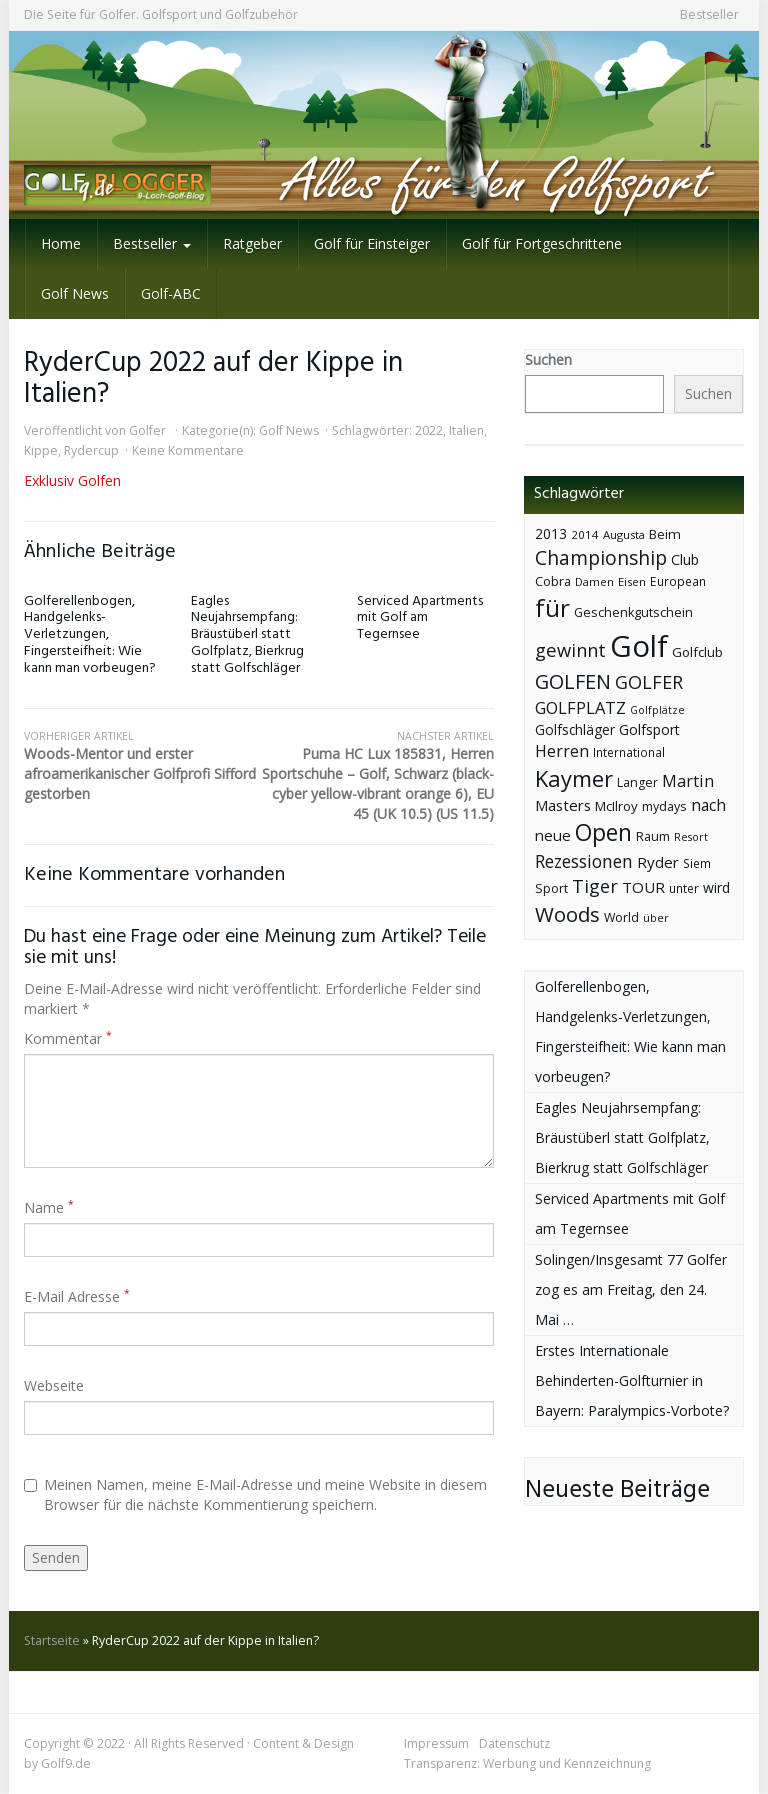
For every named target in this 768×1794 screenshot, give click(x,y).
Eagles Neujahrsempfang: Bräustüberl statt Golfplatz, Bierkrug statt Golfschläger (247, 635)
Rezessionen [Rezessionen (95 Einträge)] (584, 861)
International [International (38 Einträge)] (629, 752)
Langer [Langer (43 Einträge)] (637, 782)
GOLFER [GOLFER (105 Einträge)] (649, 682)
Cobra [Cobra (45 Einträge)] (553, 581)
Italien (466, 430)
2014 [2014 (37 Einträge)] (585, 534)
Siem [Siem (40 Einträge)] (697, 863)
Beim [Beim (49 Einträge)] (665, 534)
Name (49, 1207)
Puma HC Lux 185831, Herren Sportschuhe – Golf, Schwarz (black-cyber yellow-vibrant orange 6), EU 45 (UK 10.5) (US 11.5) (376, 776)
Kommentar (68, 1038)
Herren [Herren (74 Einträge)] (562, 751)
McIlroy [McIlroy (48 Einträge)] (616, 806)
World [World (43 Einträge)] (621, 917)
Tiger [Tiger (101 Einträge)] (595, 886)
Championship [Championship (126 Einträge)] (601, 557)
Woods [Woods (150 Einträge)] (567, 914)
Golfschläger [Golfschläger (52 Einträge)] (575, 729)
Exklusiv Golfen (72, 480)
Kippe (41, 450)
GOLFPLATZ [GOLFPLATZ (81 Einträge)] (580, 707)
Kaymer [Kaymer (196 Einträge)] (574, 778)
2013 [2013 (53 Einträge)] (551, 533)
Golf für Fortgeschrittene (542, 243)
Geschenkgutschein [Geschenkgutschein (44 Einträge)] (633, 612)
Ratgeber (252, 243)
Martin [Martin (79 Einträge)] (688, 781)
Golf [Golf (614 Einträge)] (639, 646)
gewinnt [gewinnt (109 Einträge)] (570, 649)
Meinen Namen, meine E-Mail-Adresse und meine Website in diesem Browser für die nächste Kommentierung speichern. (255, 1494)
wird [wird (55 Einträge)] (716, 887)
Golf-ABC (171, 293)
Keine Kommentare (188, 450)
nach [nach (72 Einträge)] (708, 805)
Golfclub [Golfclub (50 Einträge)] (697, 652)
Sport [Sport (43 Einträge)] (551, 888)
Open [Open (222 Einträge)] (603, 832)
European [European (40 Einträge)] (678, 581)
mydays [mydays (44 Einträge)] (664, 806)
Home (61, 243)
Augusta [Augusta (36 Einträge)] (624, 534)
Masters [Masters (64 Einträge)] (563, 805)
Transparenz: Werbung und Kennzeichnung (527, 1763)
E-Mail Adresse (77, 1296)
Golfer (147, 430)
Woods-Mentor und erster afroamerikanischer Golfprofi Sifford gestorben (141, 766)
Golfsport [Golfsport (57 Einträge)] (649, 729)
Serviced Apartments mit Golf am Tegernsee (420, 618)
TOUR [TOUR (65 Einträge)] (643, 887)
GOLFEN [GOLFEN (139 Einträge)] (573, 681)
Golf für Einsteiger (372, 243)
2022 (429, 430)
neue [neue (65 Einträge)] (553, 835)
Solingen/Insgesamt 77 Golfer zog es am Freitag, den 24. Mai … (631, 1289)
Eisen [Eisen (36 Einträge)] (632, 581)
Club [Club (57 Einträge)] (685, 559)
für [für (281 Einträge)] (552, 607)
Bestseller (709, 14)
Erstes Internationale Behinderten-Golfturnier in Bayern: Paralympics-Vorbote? (632, 1380)
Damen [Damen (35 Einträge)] (594, 581)
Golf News (75, 293)
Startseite (52, 1640)
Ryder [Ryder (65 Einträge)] (658, 862)
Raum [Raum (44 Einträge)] (653, 836)
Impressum (436, 1743)
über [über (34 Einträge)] (656, 917)
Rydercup (91, 450)
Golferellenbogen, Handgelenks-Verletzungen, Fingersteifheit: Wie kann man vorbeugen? (90, 635)
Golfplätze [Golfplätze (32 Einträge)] (657, 710)
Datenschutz (514, 1743)
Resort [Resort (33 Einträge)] (691, 836)
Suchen (548, 359)
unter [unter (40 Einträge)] (684, 888)
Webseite (54, 1385)
